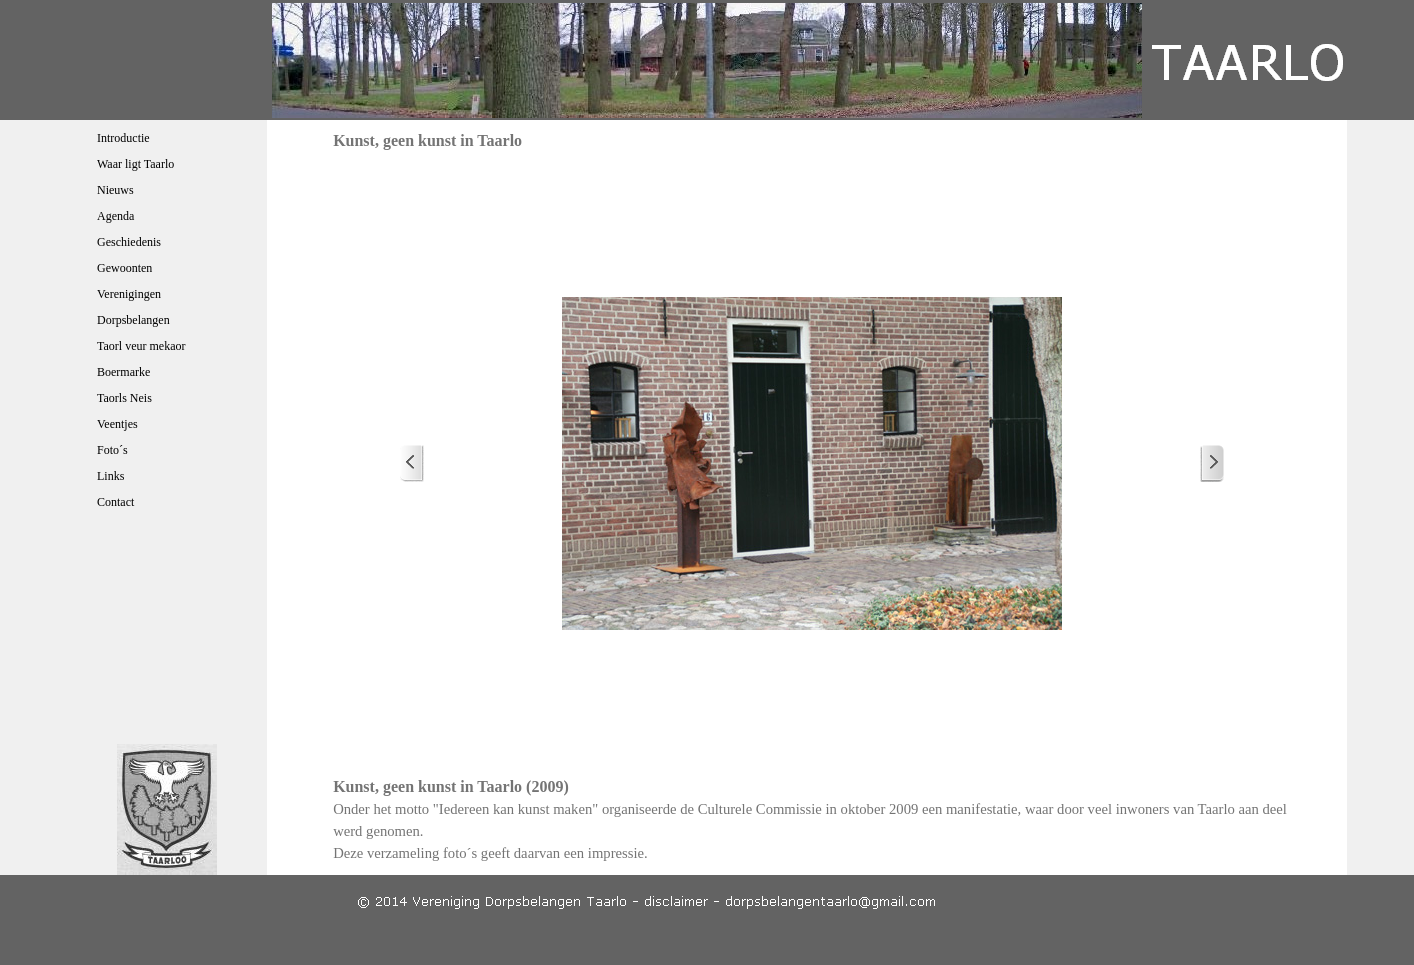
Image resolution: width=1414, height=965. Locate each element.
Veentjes (117, 424)
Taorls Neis (124, 398)
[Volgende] (1212, 463)
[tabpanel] (812, 819)
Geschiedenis (129, 242)
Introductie (123, 138)
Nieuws (115, 190)
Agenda (115, 216)
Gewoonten (124, 268)
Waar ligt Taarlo (135, 164)
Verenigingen (129, 294)
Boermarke (123, 372)
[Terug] (412, 463)
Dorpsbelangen (133, 320)
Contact (115, 502)
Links (110, 476)
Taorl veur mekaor (141, 346)
